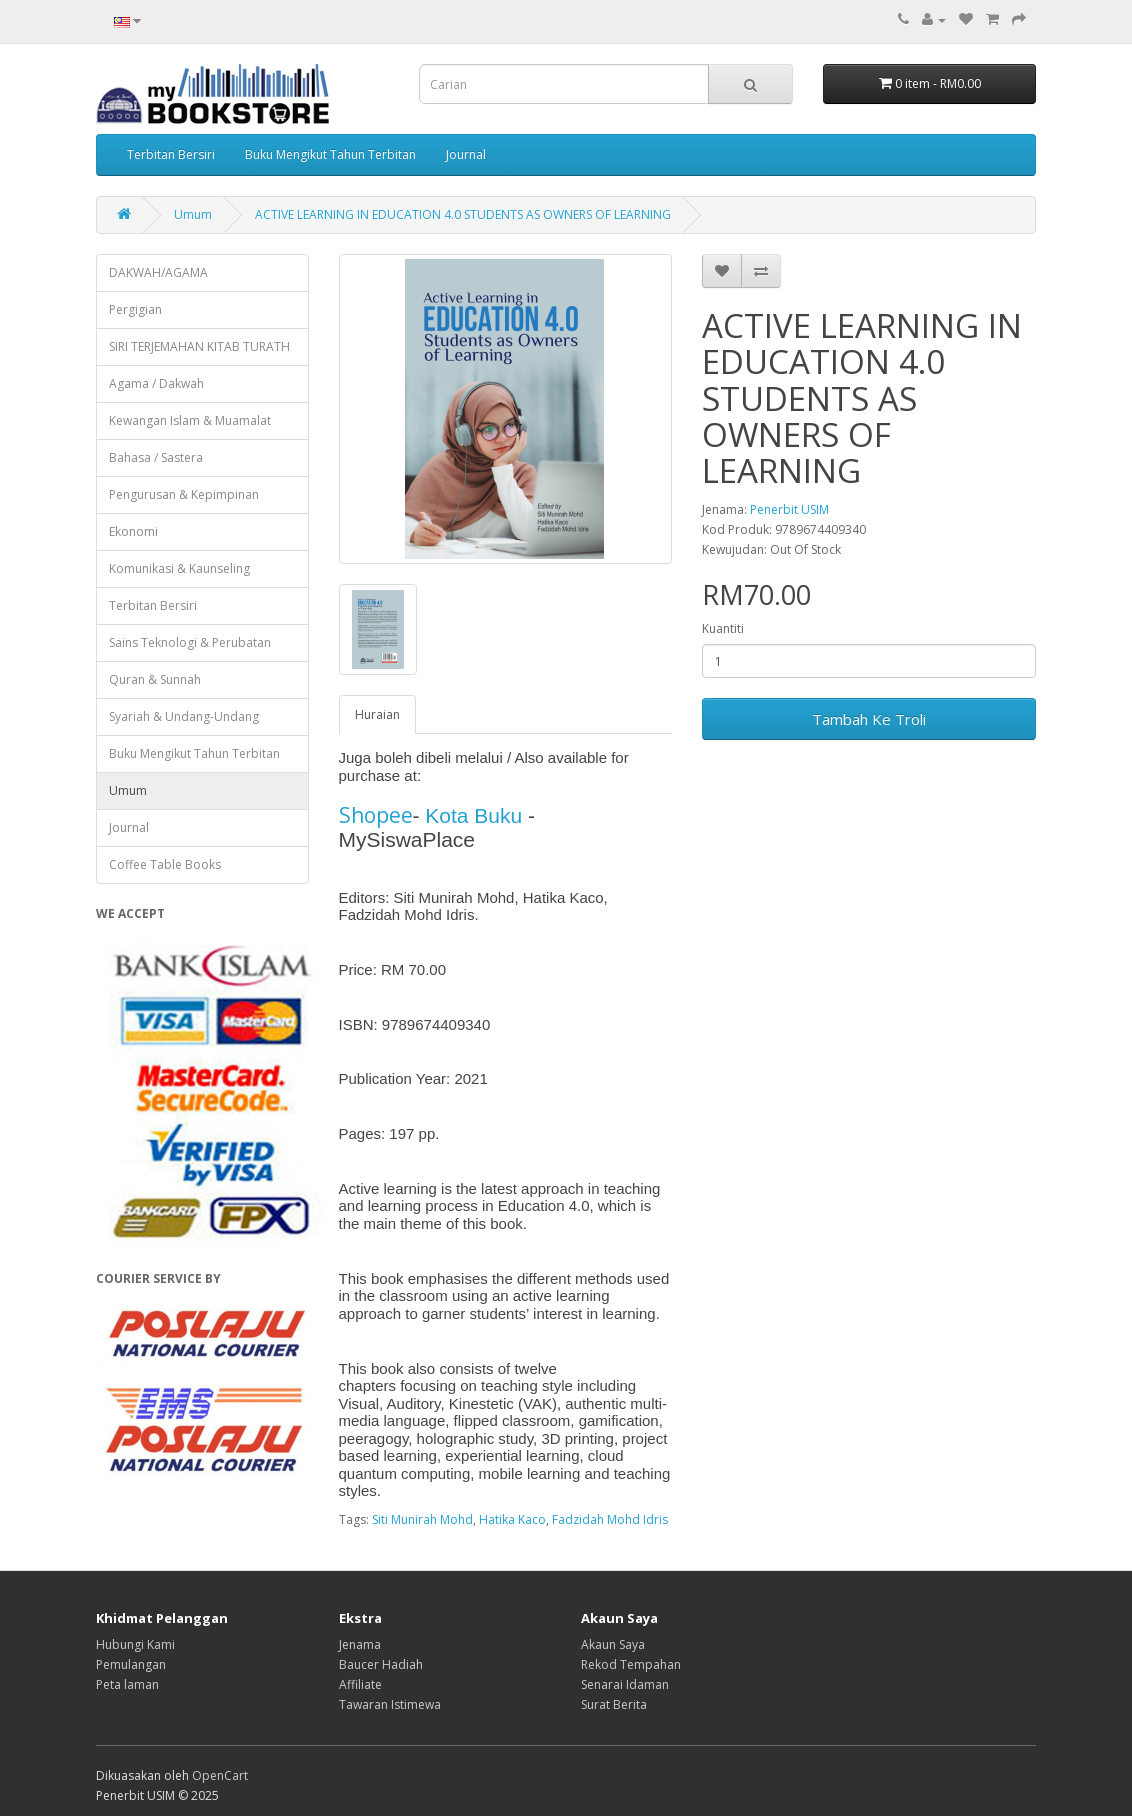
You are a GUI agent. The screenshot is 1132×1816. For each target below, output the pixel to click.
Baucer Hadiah (381, 1664)
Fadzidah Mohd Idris (610, 1519)
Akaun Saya (613, 1644)
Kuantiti (723, 628)
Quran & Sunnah (155, 679)
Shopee (376, 815)
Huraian (377, 714)
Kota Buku (473, 815)
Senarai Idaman (625, 1684)
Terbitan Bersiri (171, 154)
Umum (193, 214)
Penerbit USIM (789, 509)
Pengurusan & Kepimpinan (184, 494)
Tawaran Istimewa (390, 1704)
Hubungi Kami (135, 1644)
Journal (466, 154)
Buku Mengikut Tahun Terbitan (330, 154)
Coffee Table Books (165, 864)
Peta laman (127, 1684)
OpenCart (220, 1775)
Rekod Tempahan (631, 1664)
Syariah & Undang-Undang (184, 716)
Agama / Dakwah (156, 383)
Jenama (360, 1644)
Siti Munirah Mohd (422, 1519)
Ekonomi (133, 531)
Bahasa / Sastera (156, 457)
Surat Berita (614, 1704)
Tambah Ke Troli (869, 719)
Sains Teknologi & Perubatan (190, 642)
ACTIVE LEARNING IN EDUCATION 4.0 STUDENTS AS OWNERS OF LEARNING (463, 214)
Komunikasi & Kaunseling (179, 568)
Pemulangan (131, 1664)
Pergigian (135, 309)
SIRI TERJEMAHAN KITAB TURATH (199, 346)
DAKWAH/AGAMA (158, 272)
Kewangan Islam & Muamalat (190, 420)
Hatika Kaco (512, 1519)
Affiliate (360, 1684)
